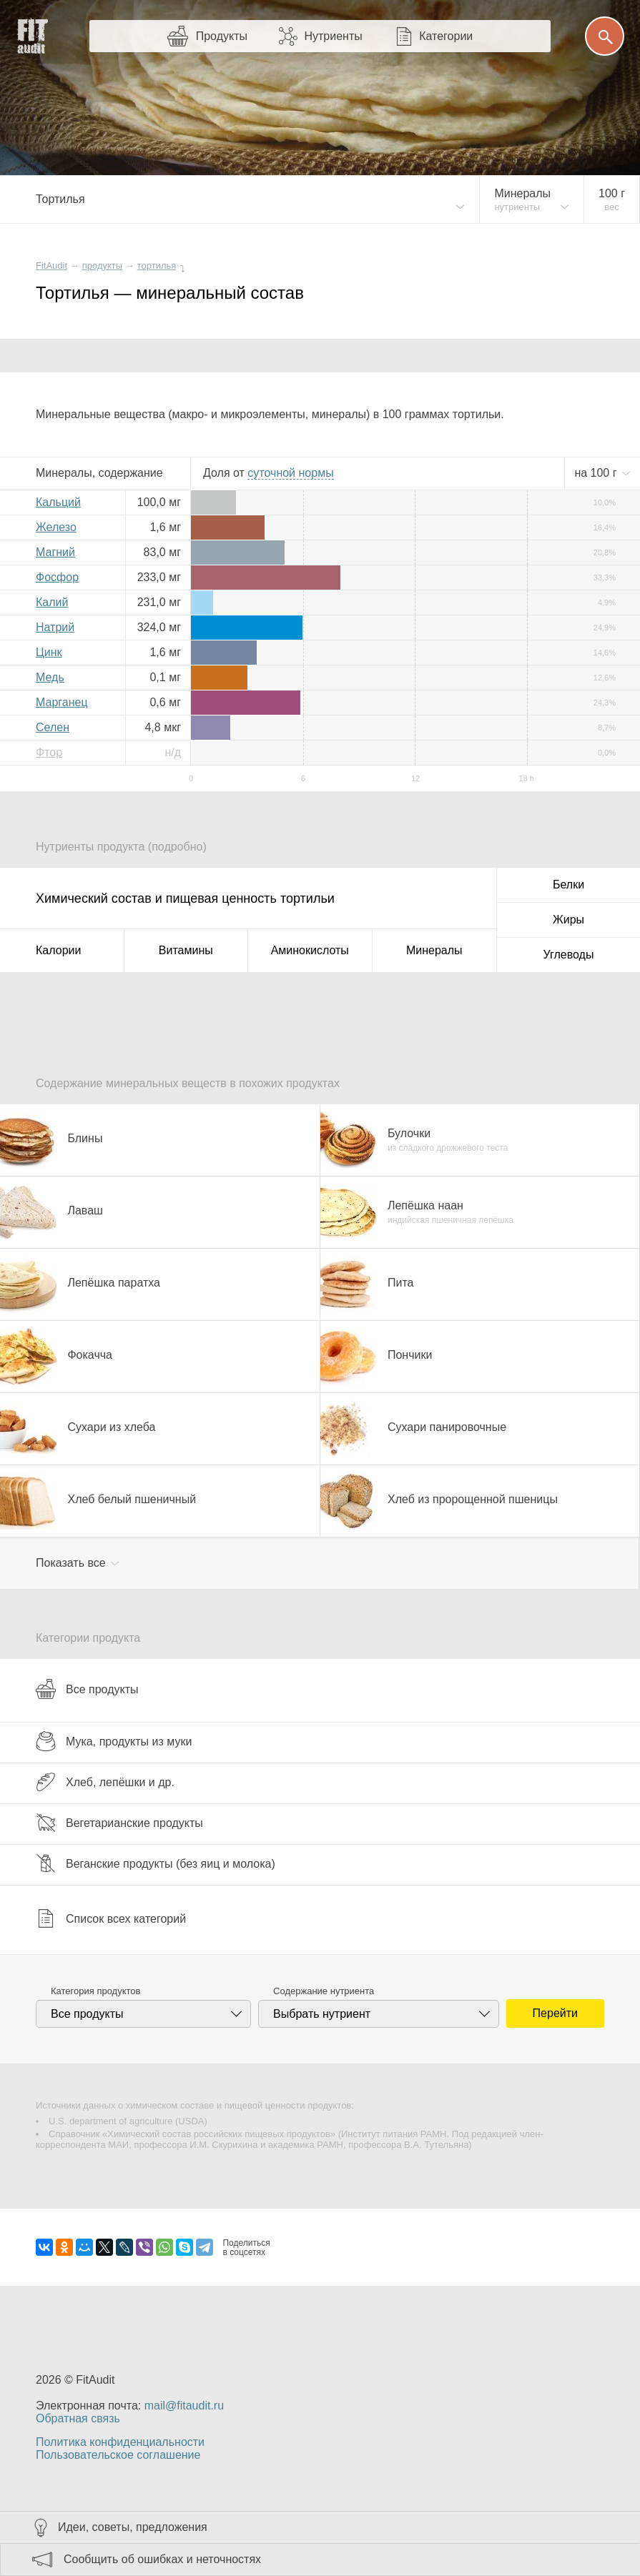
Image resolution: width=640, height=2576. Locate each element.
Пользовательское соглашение (118, 2455)
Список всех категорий (111, 1918)
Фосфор (57, 577)
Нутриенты (333, 36)
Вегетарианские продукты (119, 1823)
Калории (58, 950)
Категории (446, 36)
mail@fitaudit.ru (184, 2405)
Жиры (568, 919)
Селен (52, 727)
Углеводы (568, 954)
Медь (50, 677)
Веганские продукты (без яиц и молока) (155, 1863)
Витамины (186, 950)
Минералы (434, 950)
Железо (56, 527)
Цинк (49, 652)
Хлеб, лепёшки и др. (105, 1782)
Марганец (62, 702)
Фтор (49, 752)
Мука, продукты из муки (114, 1741)
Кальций (58, 502)
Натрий (55, 627)
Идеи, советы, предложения (132, 2527)
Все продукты (87, 1689)
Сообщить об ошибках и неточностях (162, 2559)
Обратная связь (78, 2418)
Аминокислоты (310, 950)
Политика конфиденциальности (120, 2442)
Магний (55, 552)
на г (597, 473)
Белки (568, 884)
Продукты (221, 36)
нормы (290, 473)
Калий (52, 602)
